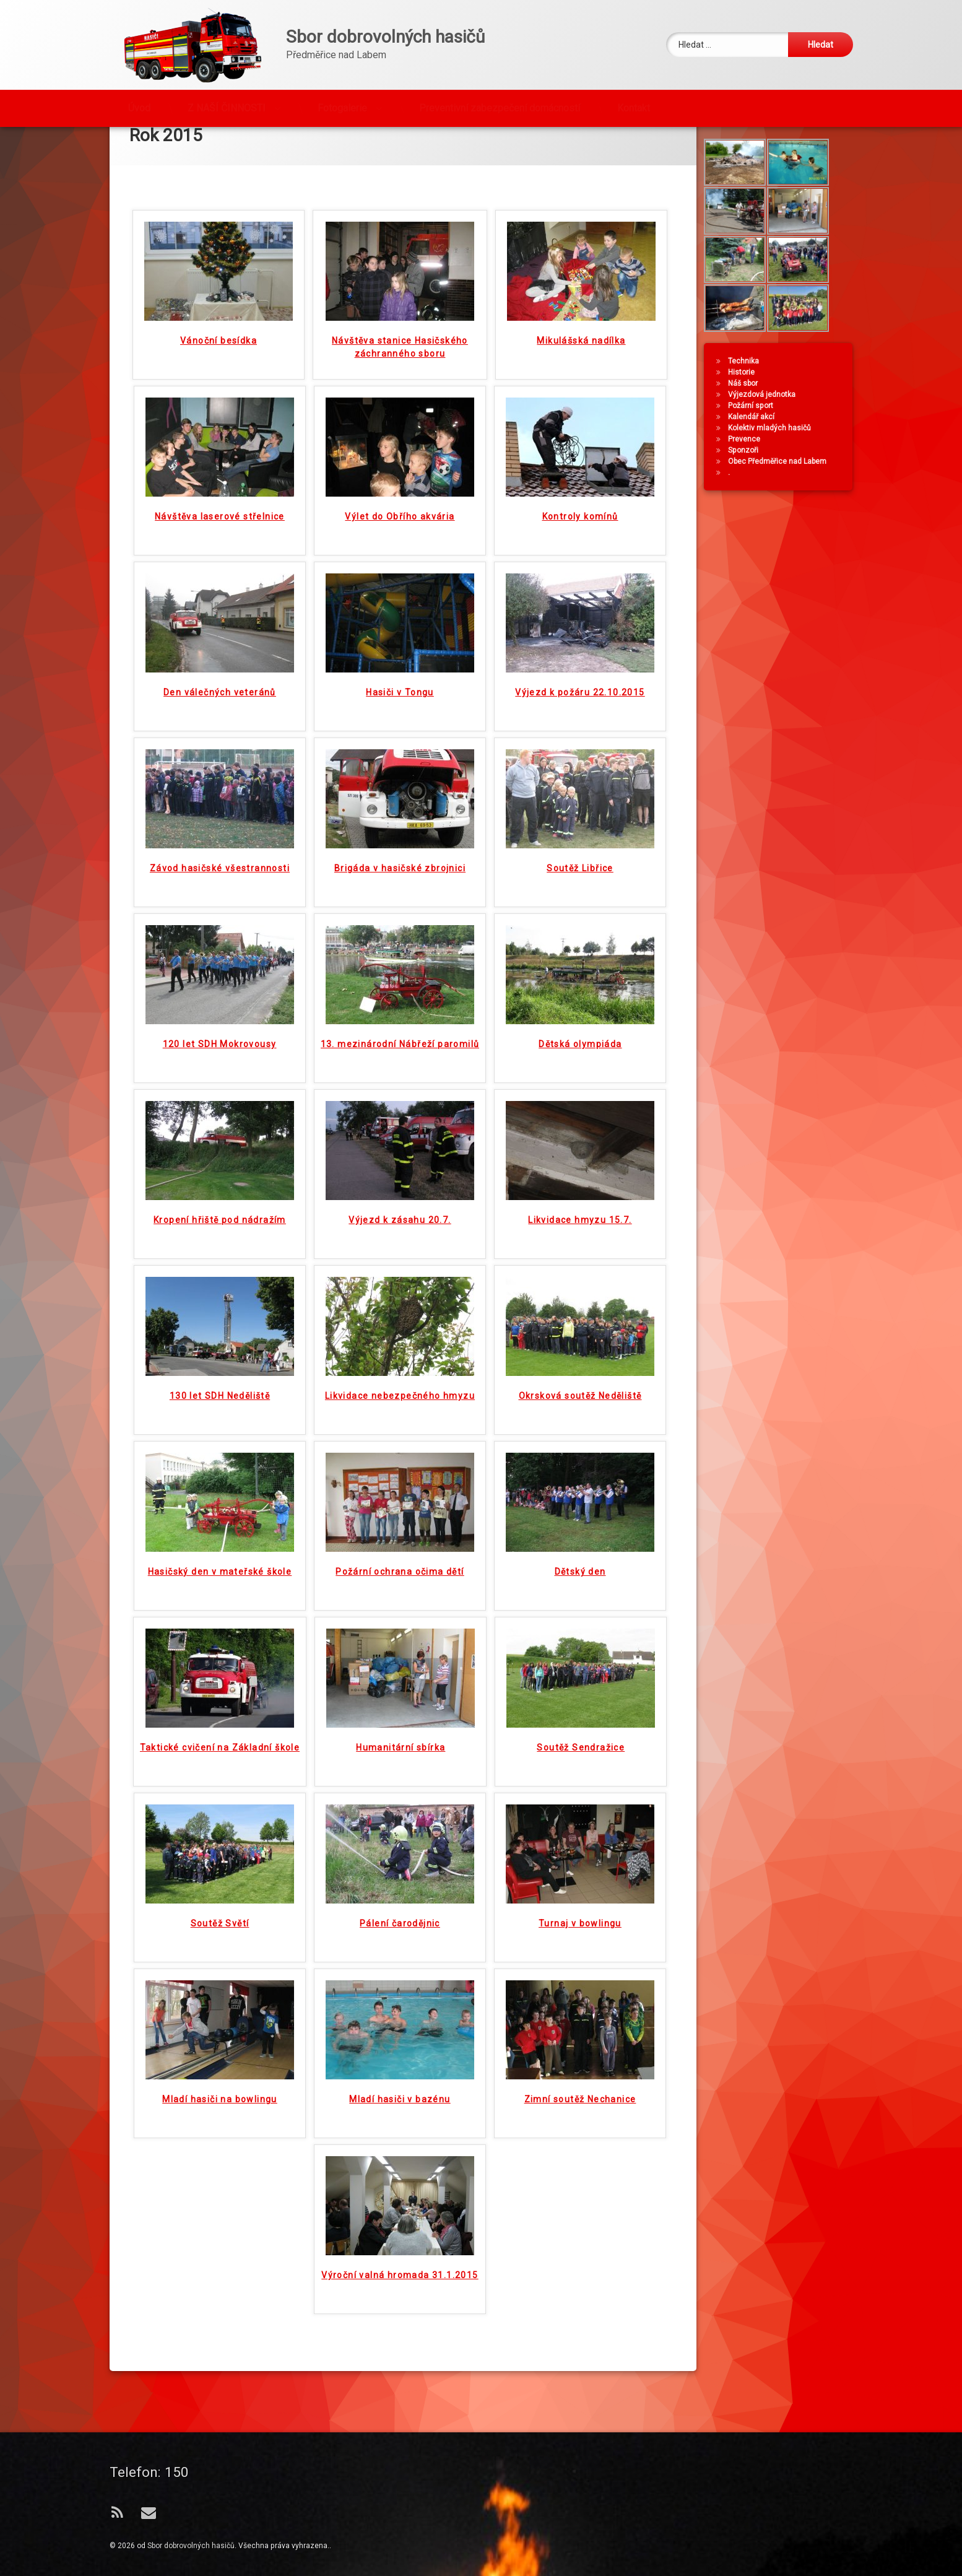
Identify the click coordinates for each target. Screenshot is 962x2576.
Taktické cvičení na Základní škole (220, 1754)
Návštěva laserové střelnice (220, 523)
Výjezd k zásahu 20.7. (400, 1227)
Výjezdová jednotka (763, 431)
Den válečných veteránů (219, 699)
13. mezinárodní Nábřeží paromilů (400, 1051)
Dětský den (580, 1578)
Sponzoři (745, 486)
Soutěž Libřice (580, 875)
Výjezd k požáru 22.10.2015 (579, 699)
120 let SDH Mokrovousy (220, 1051)
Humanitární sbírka (400, 1754)
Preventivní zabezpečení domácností (499, 106)
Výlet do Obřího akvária (399, 523)
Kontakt (633, 106)
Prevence (746, 475)
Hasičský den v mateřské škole (220, 1578)
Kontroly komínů (580, 523)
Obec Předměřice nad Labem (779, 498)
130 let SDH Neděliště (220, 1403)
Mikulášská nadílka (581, 347)
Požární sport (752, 442)
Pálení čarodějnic (400, 1930)
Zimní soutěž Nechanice (580, 2106)
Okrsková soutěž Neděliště (580, 1403)
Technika (745, 397)
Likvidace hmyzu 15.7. (579, 1227)
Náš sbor (745, 420)
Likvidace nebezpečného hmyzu (400, 1403)
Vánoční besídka (218, 347)
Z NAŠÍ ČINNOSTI (227, 106)
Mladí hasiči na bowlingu (219, 2106)
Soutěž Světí (220, 1930)
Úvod (139, 106)
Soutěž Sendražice (581, 1754)
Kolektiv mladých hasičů (771, 464)
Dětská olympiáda (580, 1051)
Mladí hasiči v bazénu (399, 2106)
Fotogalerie (342, 106)
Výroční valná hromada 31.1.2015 (399, 2282)
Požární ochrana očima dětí (400, 1578)
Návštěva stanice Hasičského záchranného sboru (400, 353)
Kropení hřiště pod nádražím (220, 1227)
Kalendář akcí (753, 453)
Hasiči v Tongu (400, 699)
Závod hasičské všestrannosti (220, 875)
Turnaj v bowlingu (580, 1930)
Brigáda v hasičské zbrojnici (400, 875)
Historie (743, 408)
